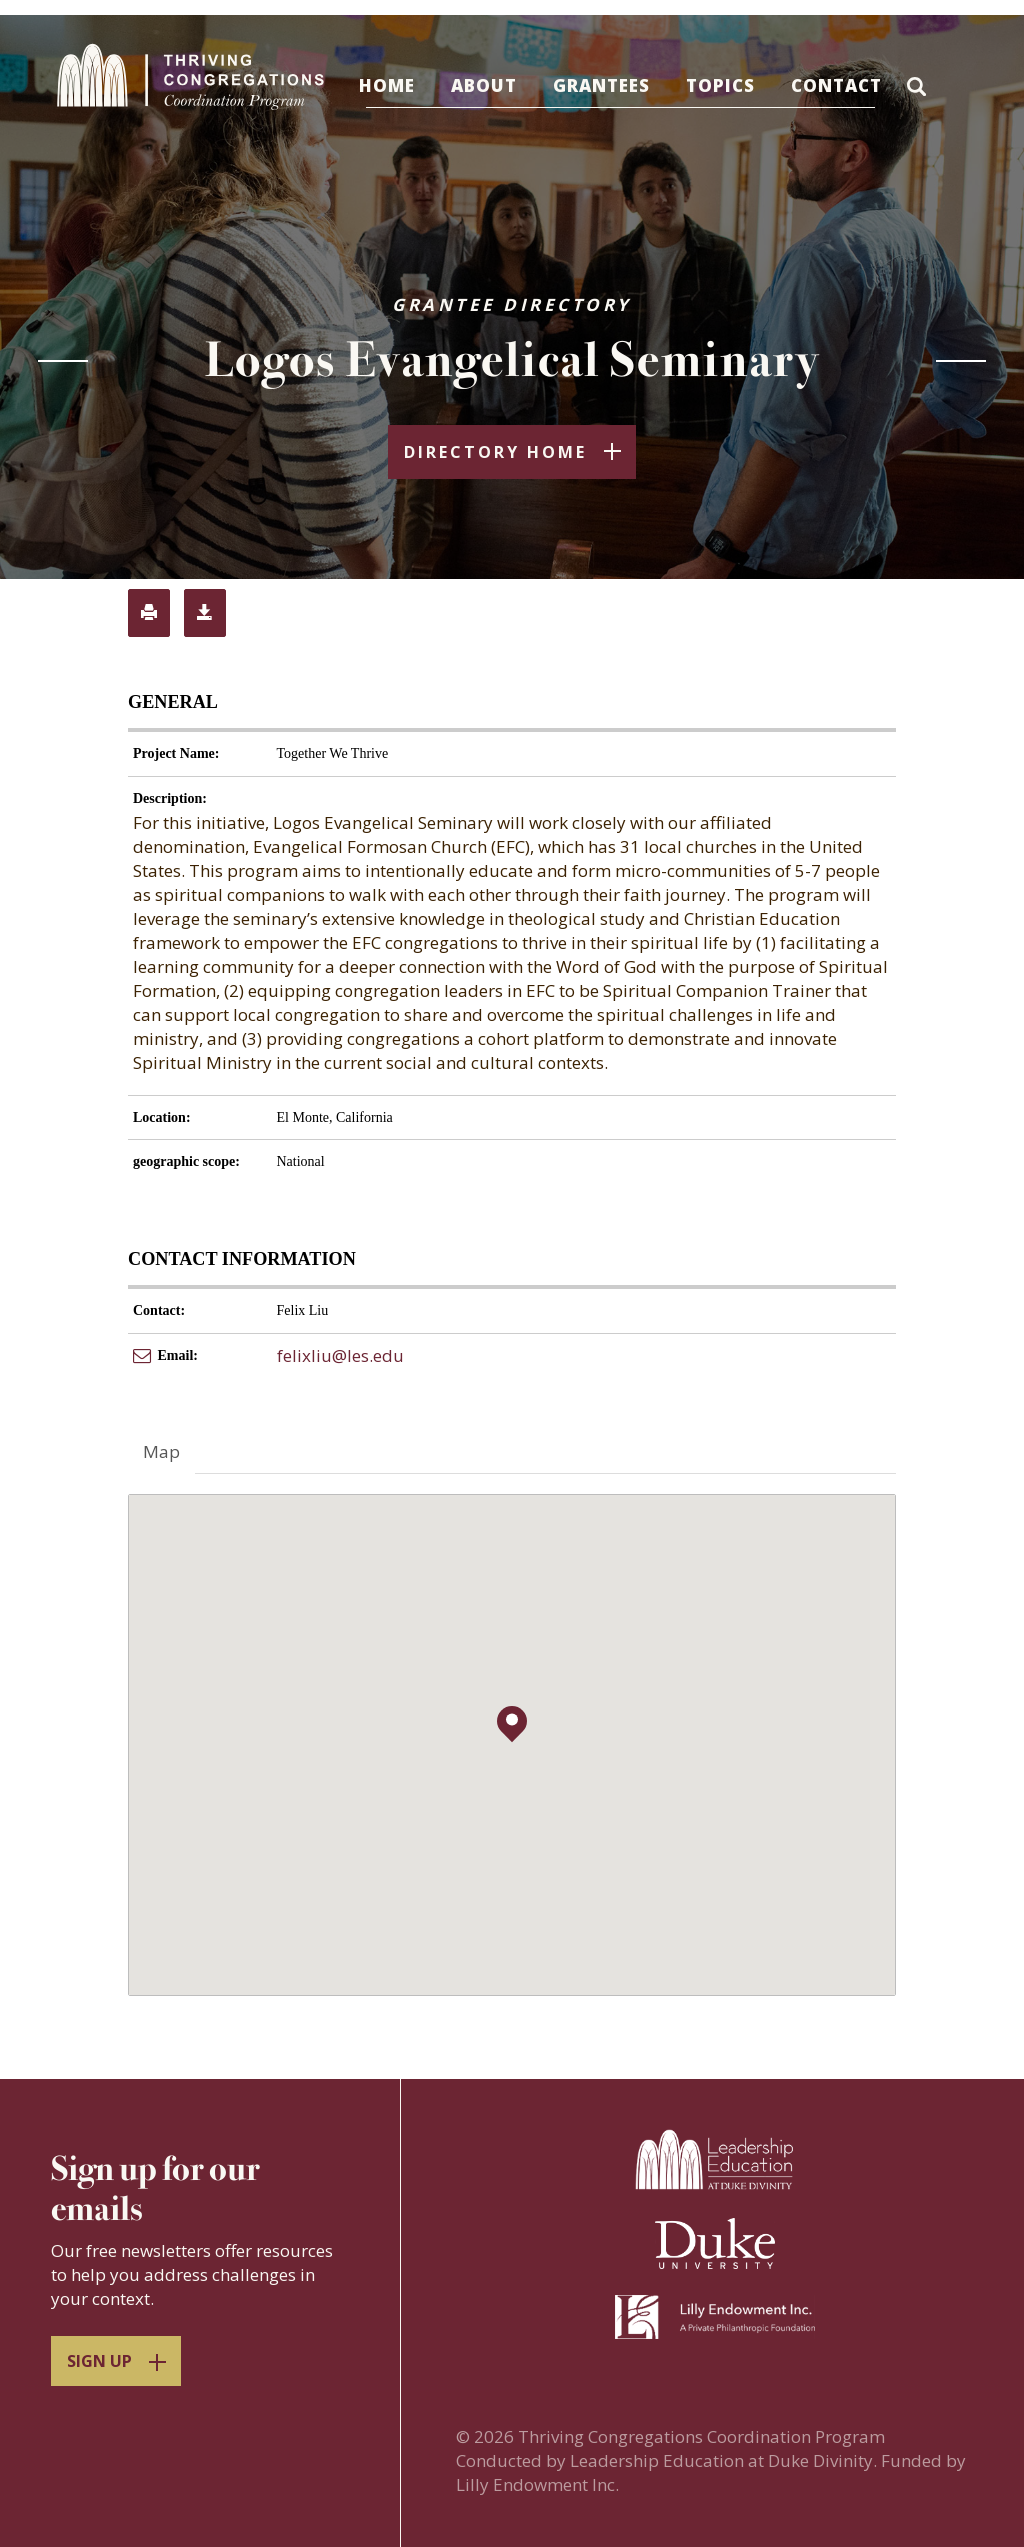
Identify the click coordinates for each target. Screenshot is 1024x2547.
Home (407, 85)
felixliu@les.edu (340, 1358)
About (504, 85)
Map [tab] (161, 1454)
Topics (740, 85)
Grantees (621, 85)
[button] (942, 88)
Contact (856, 85)
